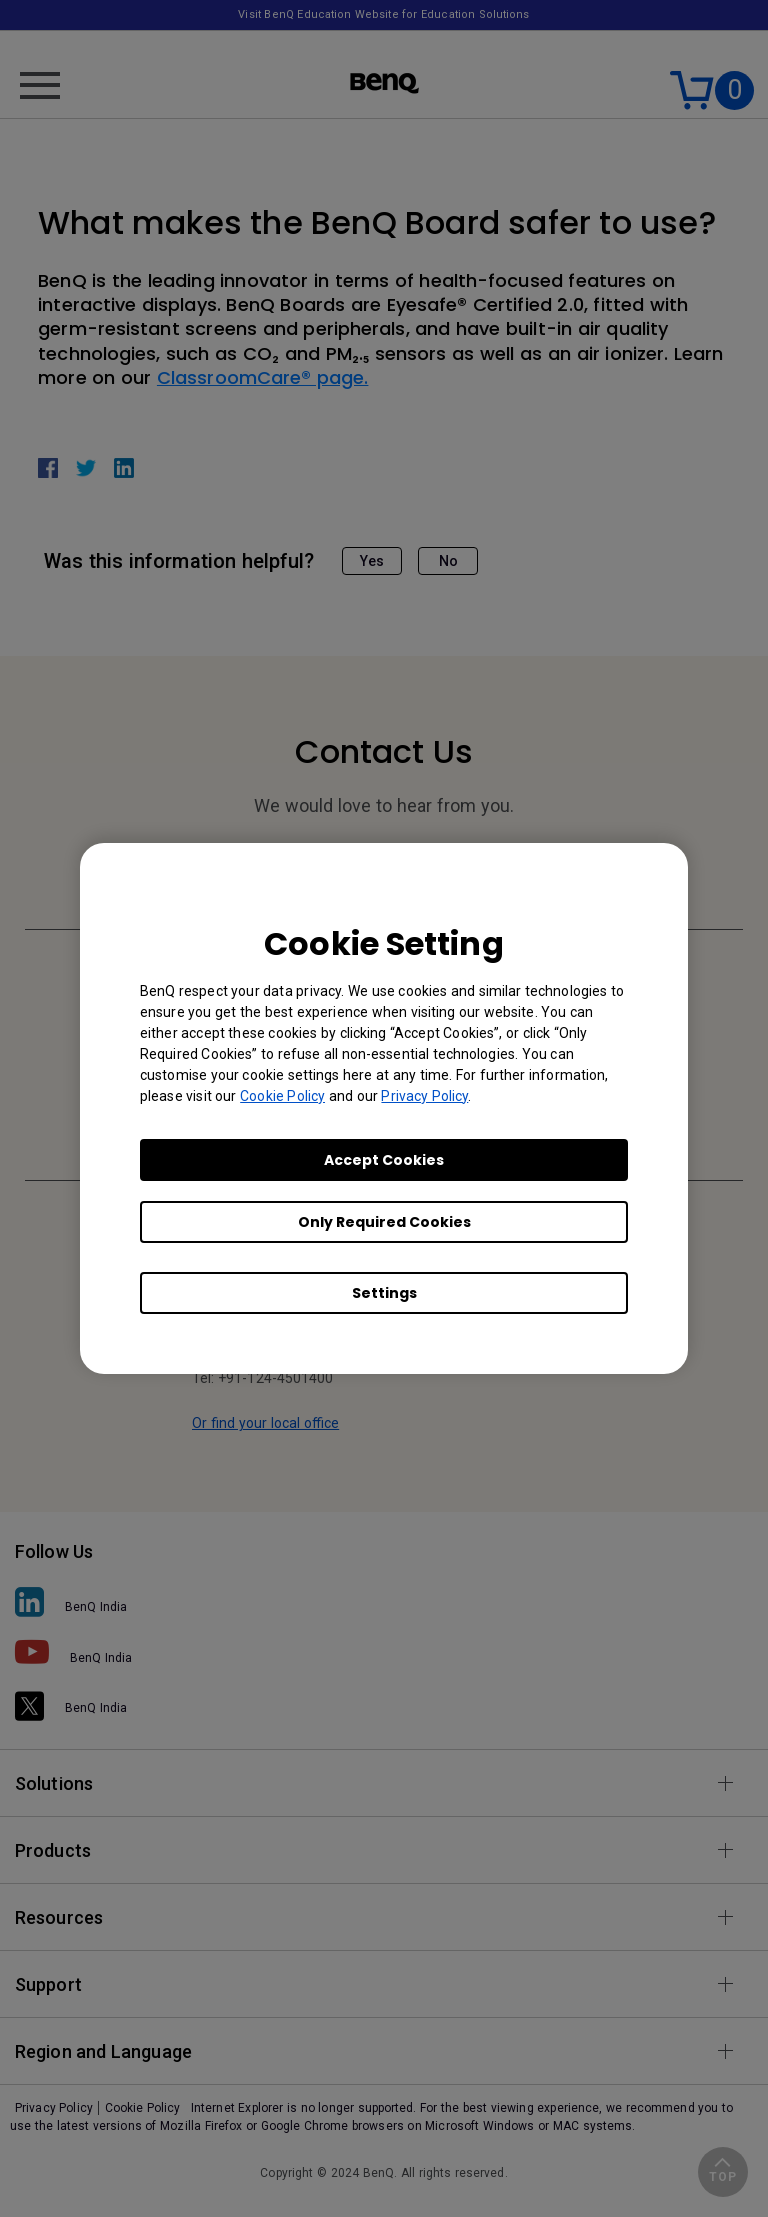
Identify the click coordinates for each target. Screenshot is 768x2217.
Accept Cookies (384, 1160)
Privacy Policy (424, 1096)
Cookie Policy (282, 1096)
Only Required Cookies (384, 1222)
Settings (384, 1293)
